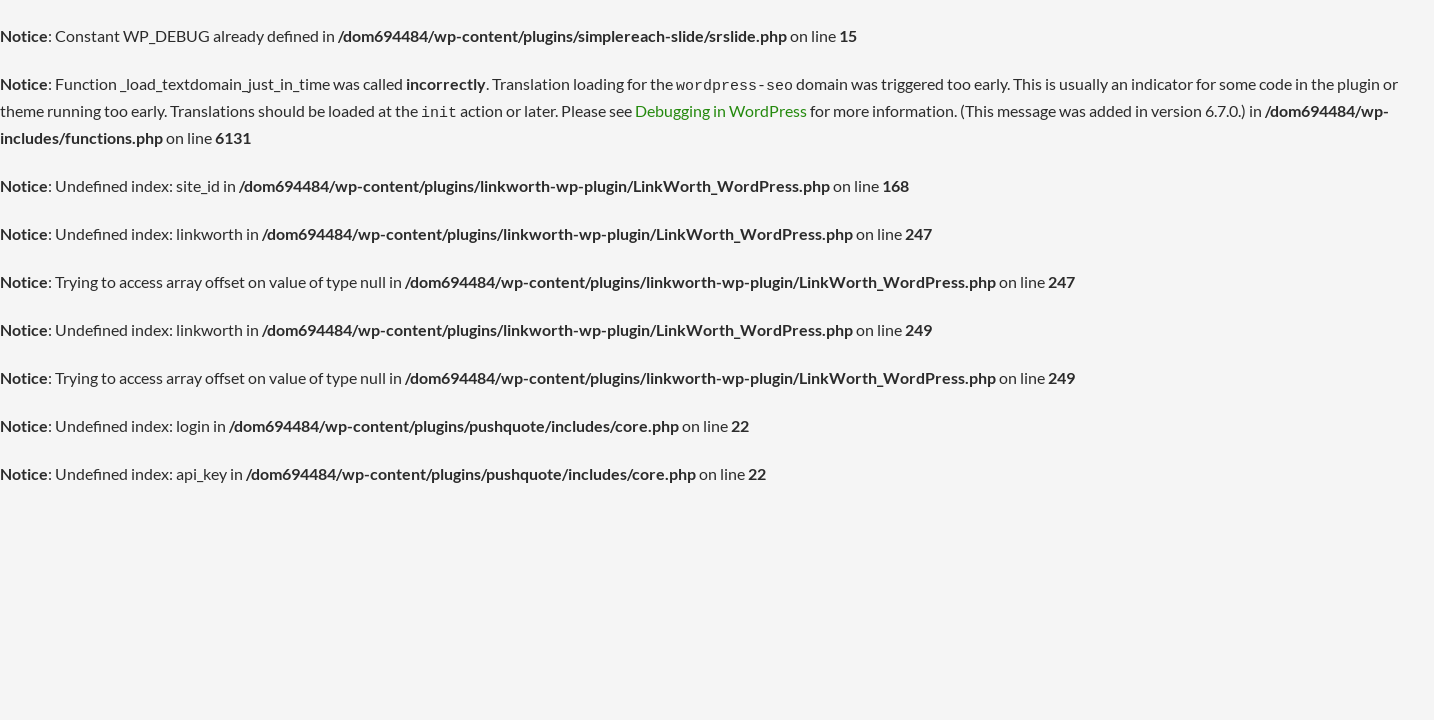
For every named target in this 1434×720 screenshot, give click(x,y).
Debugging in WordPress (721, 107)
